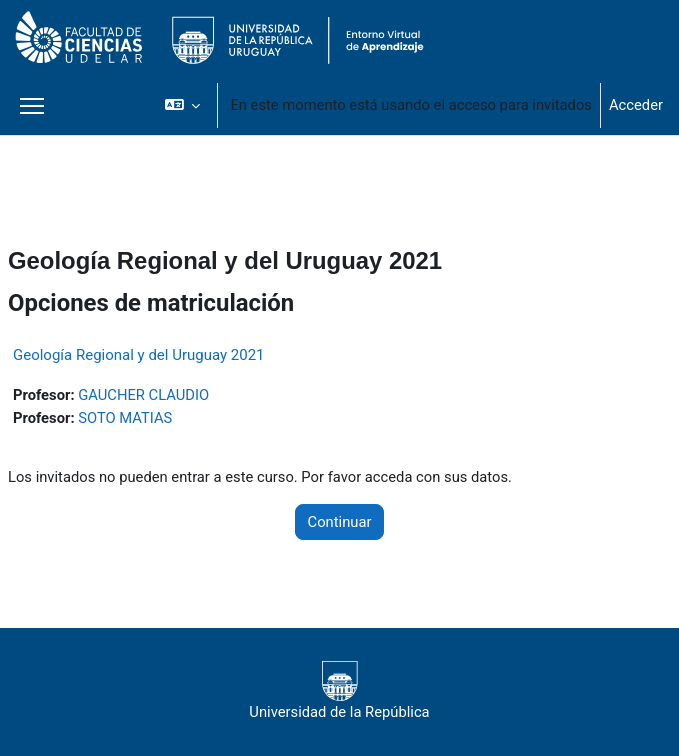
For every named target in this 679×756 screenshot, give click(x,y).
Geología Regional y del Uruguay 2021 (139, 355)
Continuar (340, 522)
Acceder (636, 105)
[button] (182, 105)
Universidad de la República (339, 691)
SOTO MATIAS (125, 418)
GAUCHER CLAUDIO (143, 395)
